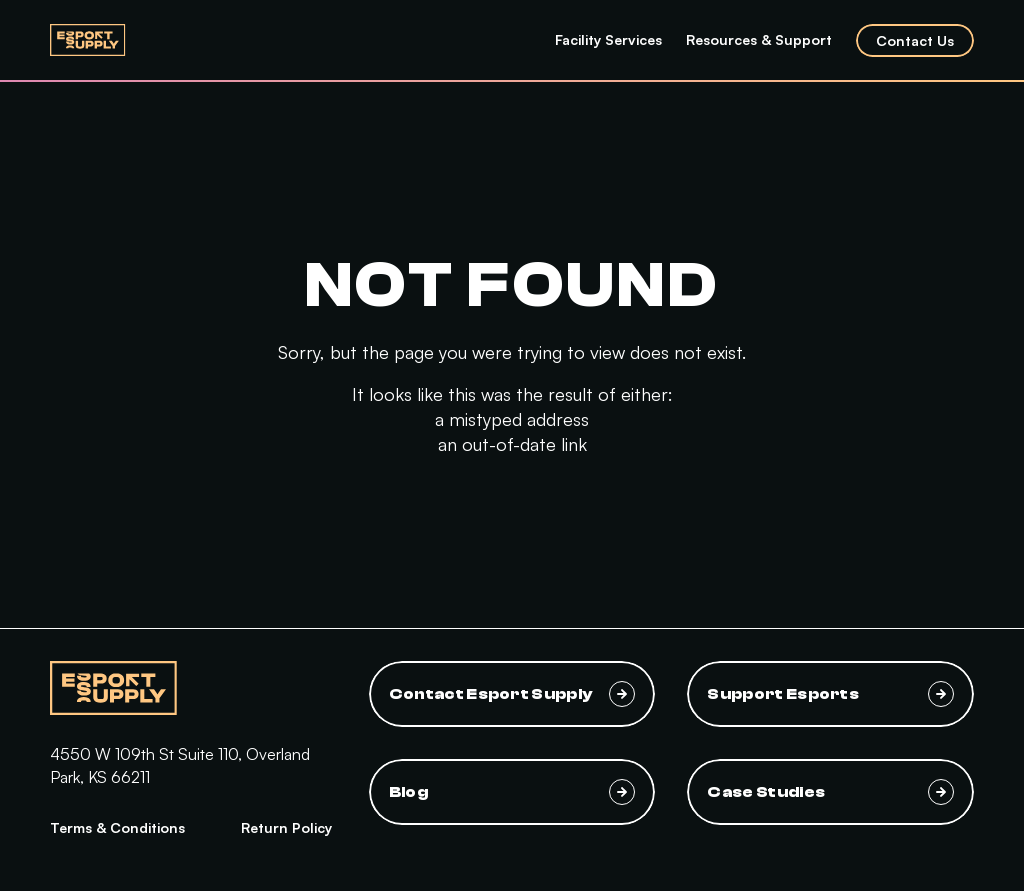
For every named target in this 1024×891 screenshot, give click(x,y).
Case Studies (830, 792)
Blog (512, 792)
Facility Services (608, 39)
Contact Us (915, 40)
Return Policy (286, 827)
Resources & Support (759, 39)
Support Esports (830, 694)
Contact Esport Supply (512, 694)
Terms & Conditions (117, 827)
